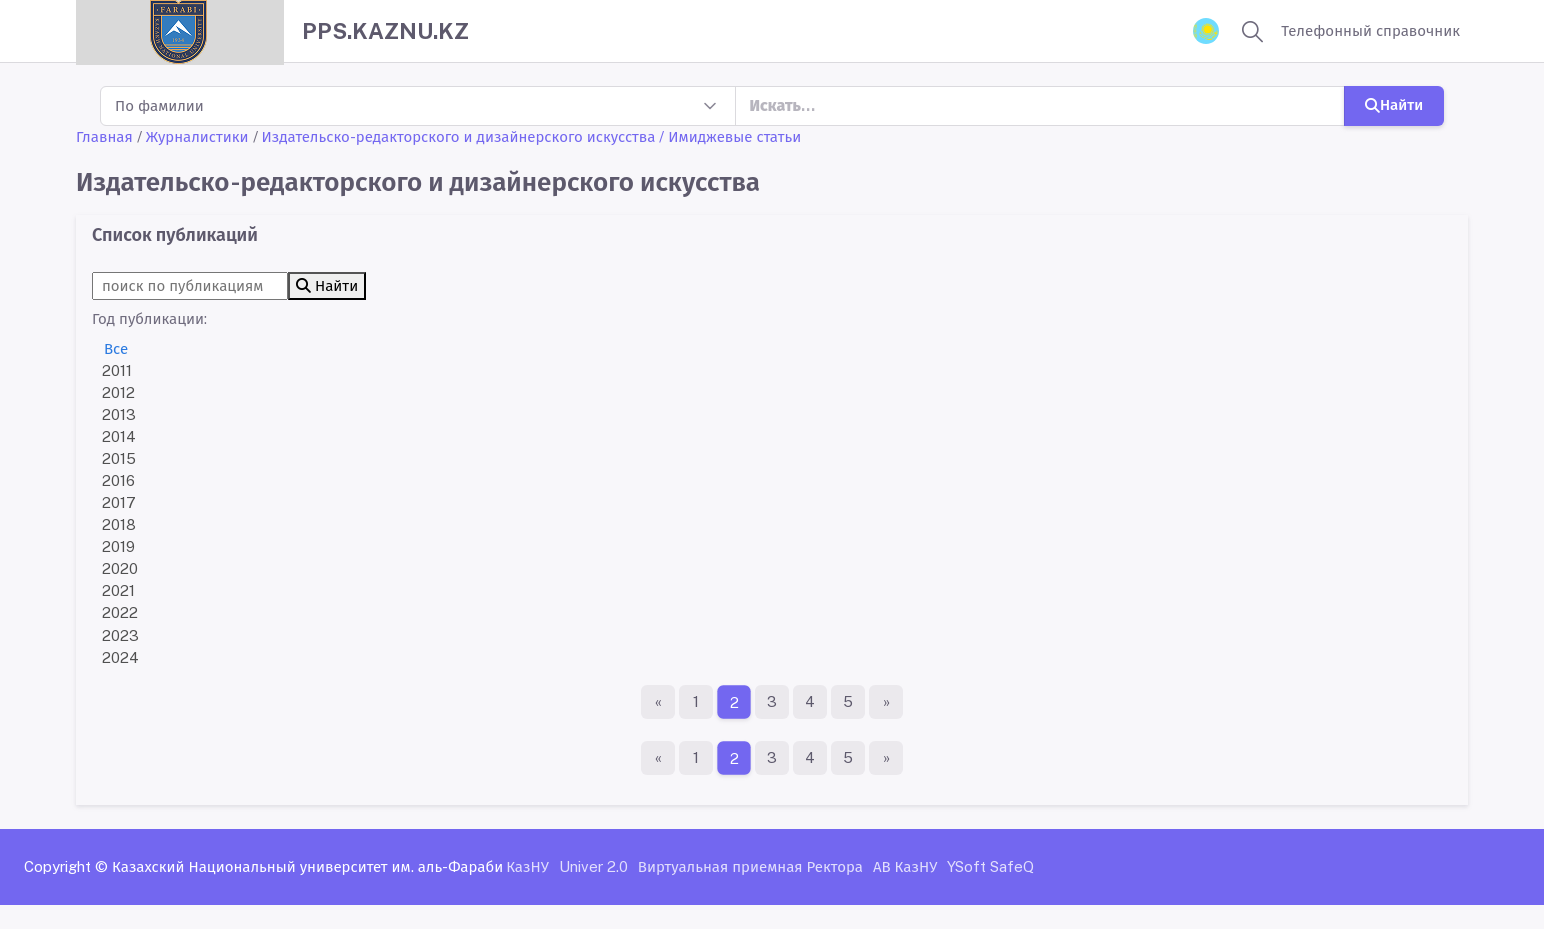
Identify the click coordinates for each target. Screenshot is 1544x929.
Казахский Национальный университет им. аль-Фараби (307, 866)
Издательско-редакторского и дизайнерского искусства (459, 136)
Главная (104, 136)
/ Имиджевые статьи (730, 136)
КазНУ (527, 866)
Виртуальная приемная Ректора (750, 866)
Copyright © (66, 866)
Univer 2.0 (593, 866)
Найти (1394, 104)
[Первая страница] (658, 702)
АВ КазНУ (905, 866)
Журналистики (197, 136)
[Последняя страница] (886, 702)
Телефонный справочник (1370, 30)
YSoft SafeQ (990, 866)
